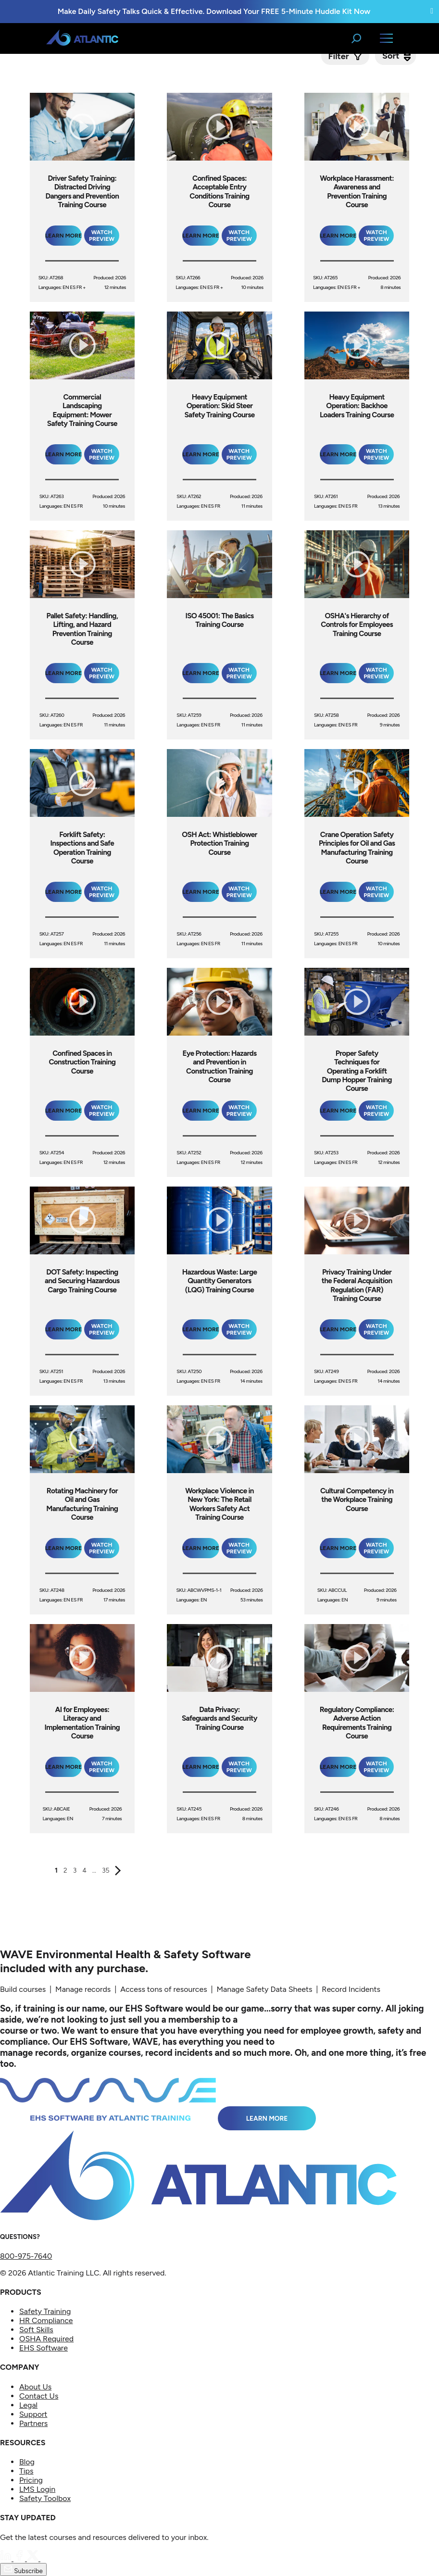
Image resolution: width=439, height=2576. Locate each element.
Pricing (31, 2480)
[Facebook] (20, 2558)
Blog (27, 2461)
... (94, 1870)
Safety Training (45, 2311)
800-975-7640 (26, 2256)
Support (33, 2414)
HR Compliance (46, 2320)
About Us (35, 2386)
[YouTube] (46, 2558)
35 (106, 1870)
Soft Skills (36, 2329)
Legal (28, 2405)
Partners (33, 2423)
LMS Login (37, 2489)
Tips (26, 2471)
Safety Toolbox (45, 2498)
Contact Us (38, 2396)
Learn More (267, 2118)
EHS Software (43, 2347)
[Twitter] (33, 2558)
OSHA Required (46, 2338)
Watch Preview (101, 235)
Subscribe (23, 2569)
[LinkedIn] (6, 2558)
